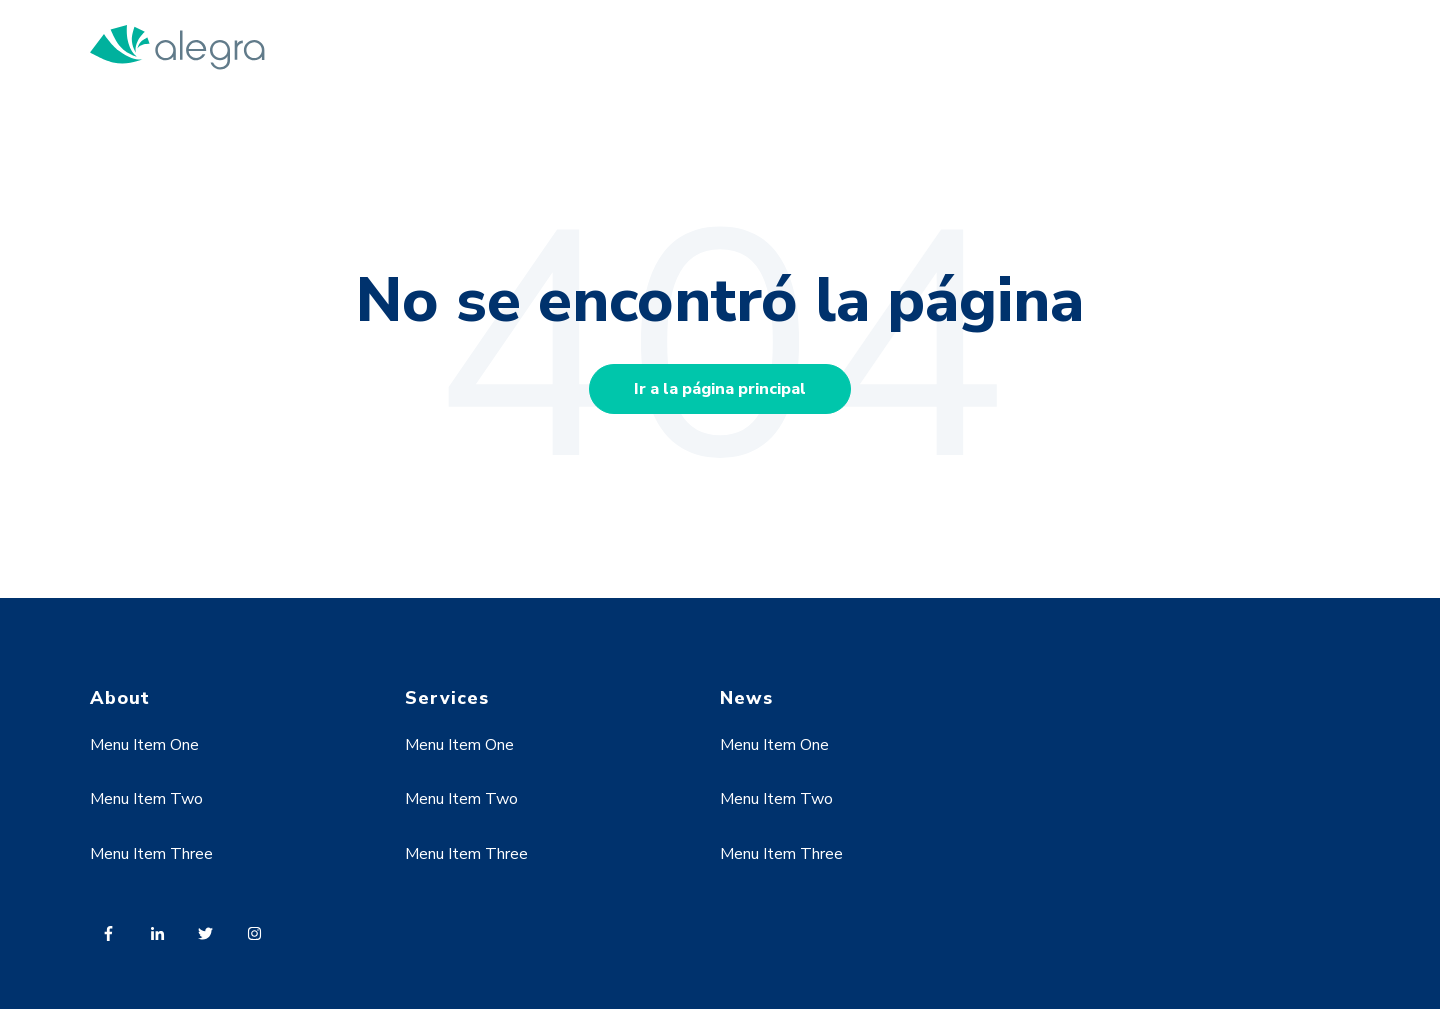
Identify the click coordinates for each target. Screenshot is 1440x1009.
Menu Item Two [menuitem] (146, 799)
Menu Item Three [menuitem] (151, 854)
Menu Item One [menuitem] (144, 745)
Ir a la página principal (720, 389)
